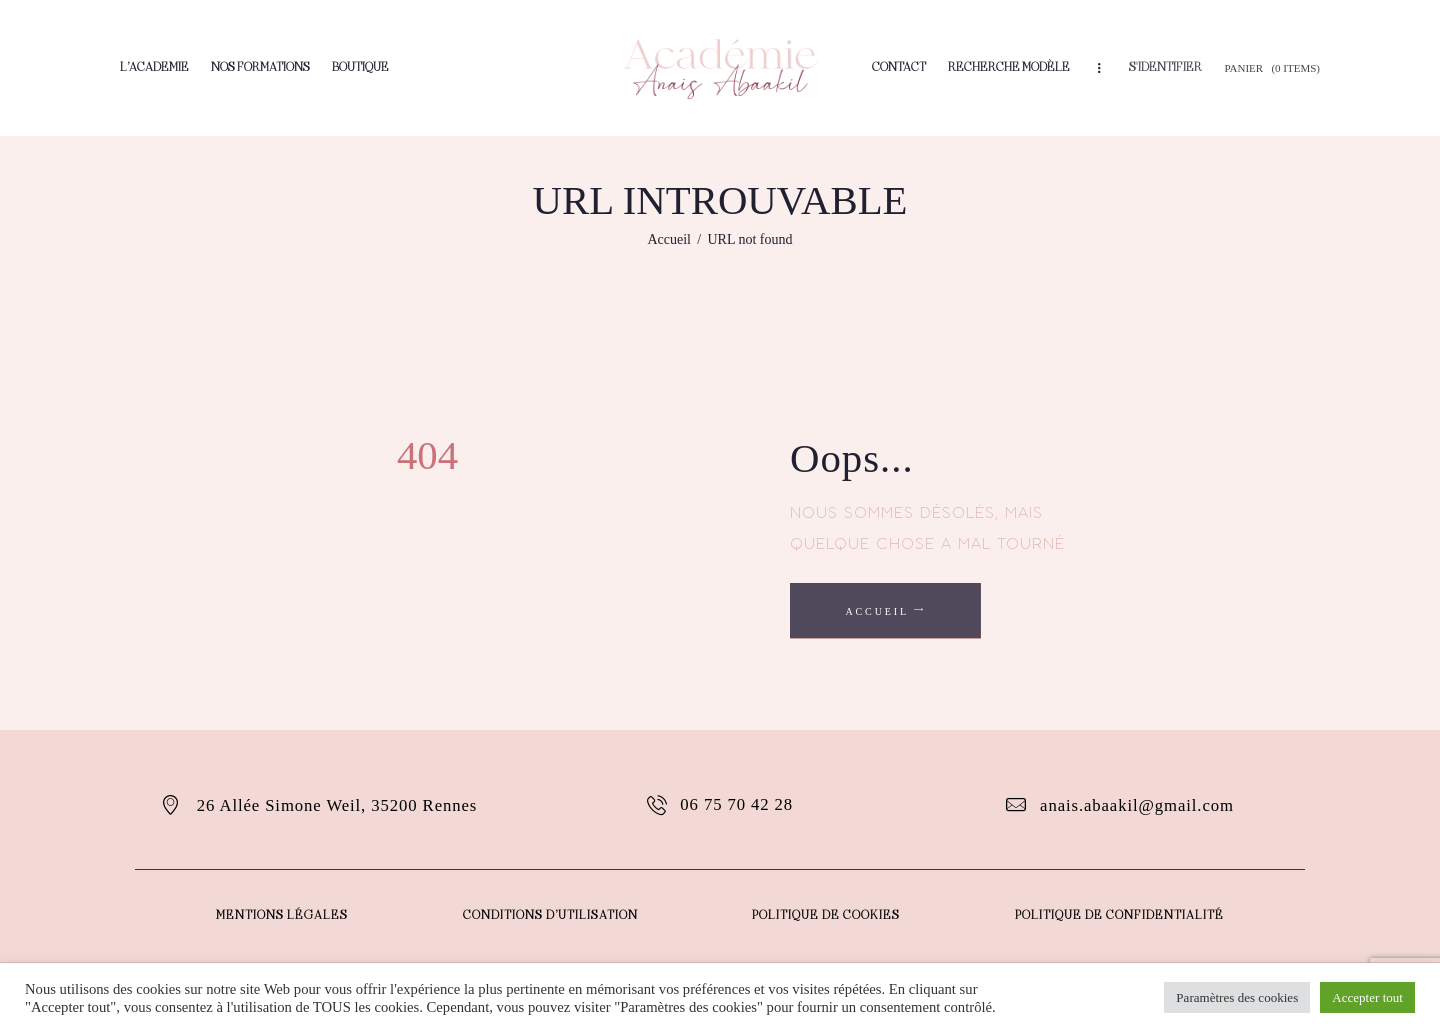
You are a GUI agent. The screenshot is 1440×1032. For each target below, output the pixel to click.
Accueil (669, 239)
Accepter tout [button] (1368, 997)
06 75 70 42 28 (737, 805)
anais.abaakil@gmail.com (1137, 805)
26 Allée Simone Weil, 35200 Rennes (337, 805)
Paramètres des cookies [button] (1237, 997)
